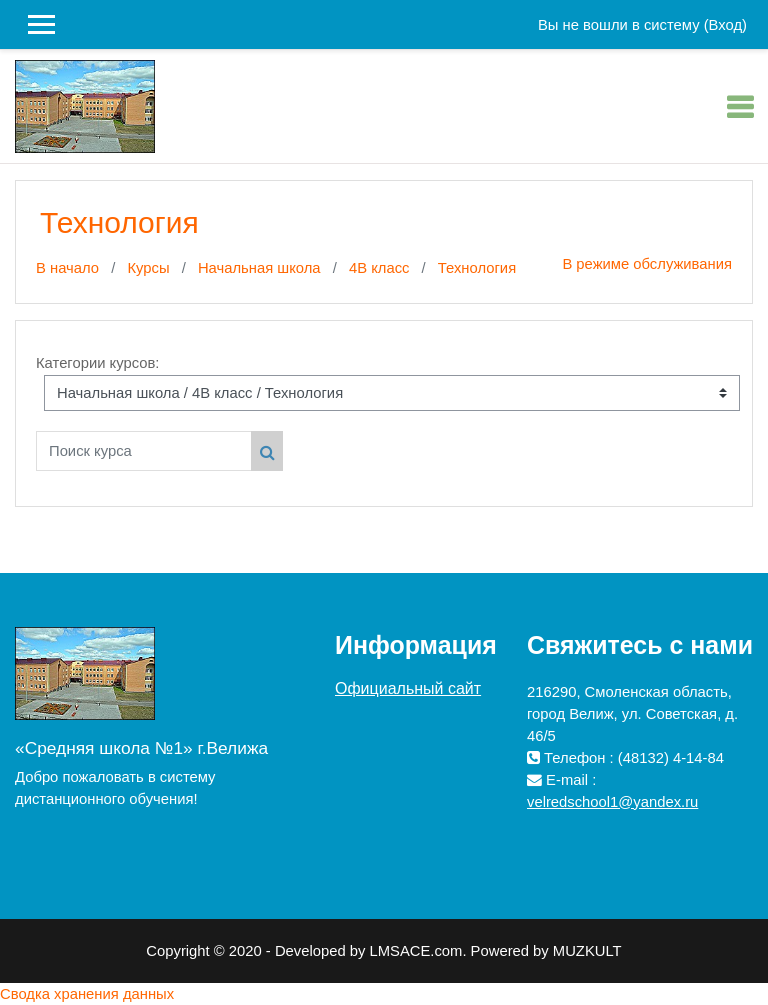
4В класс (379, 268)
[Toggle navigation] (740, 107)
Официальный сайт (408, 688)
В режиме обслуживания (647, 264)
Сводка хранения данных (87, 994)
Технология (477, 268)
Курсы (148, 268)
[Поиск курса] (144, 451)
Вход (725, 25)
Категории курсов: (97, 363)
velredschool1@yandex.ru (612, 802)
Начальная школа (259, 268)
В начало (67, 268)
